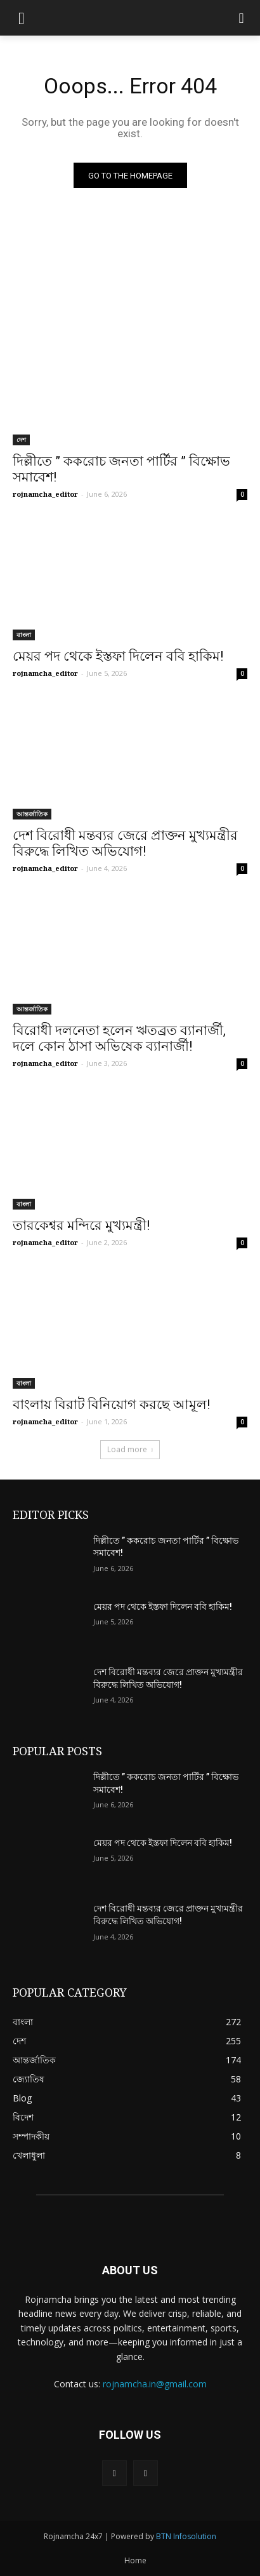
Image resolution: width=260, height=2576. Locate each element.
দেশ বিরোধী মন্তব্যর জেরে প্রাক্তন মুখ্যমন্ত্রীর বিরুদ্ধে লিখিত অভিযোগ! (125, 843)
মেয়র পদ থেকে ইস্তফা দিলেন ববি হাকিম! (118, 656)
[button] (241, 18)
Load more (130, 1449)
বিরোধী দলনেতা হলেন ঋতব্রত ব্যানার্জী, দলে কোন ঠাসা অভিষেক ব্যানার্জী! (119, 1038)
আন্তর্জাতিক (32, 813)
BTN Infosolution (186, 2536)
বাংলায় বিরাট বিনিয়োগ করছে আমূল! (111, 1404)
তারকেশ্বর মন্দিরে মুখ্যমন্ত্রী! (81, 1225)
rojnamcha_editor (45, 494)
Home (135, 2560)
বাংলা (23, 634)
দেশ (21, 439)
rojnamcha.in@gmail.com (155, 2384)
